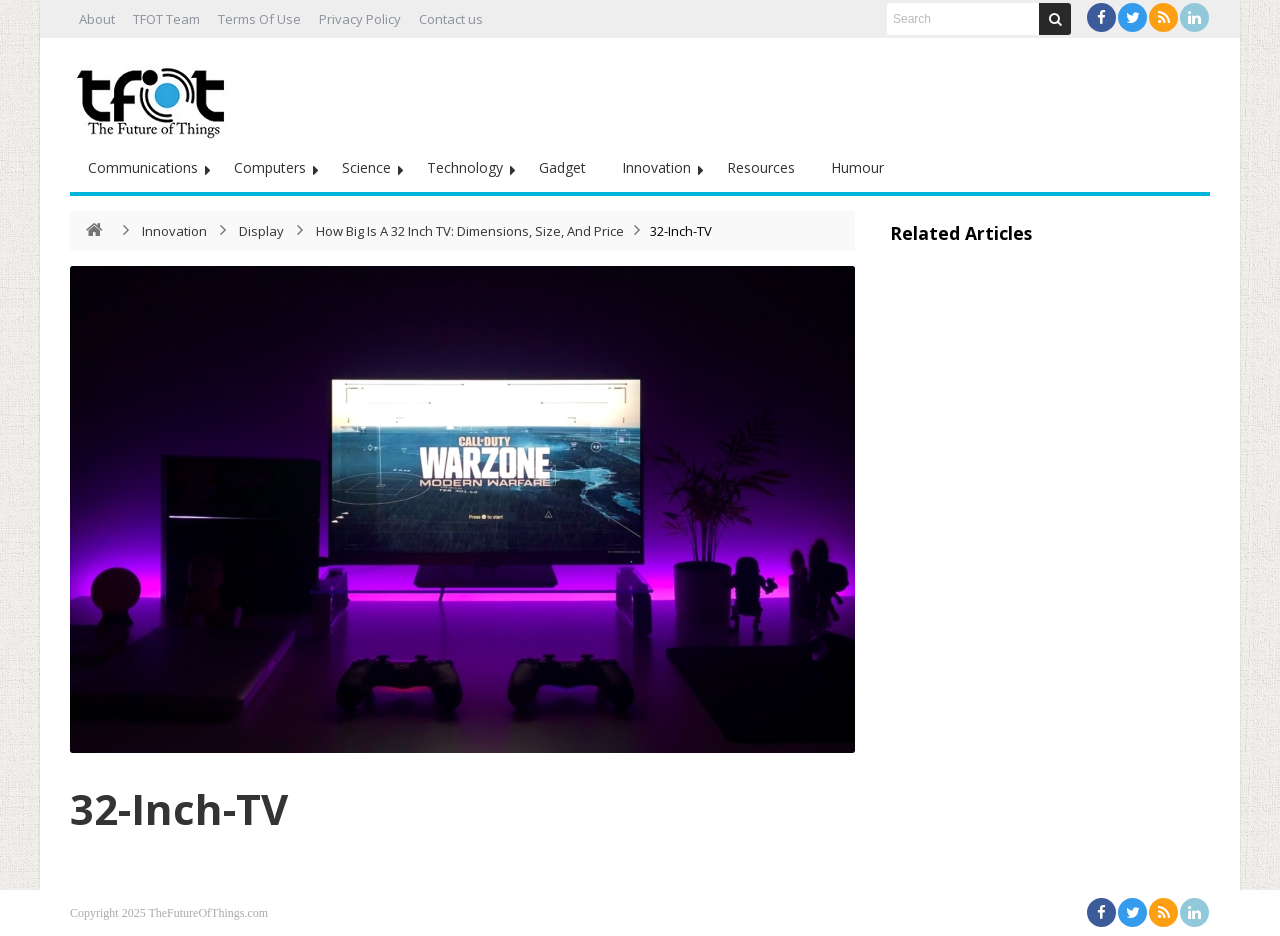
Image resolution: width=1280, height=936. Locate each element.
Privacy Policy (360, 19)
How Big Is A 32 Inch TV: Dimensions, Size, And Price (470, 231)
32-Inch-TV (179, 808)
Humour (857, 167)
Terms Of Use (259, 19)
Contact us (451, 19)
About (97, 19)
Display (261, 231)
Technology (465, 167)
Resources (761, 167)
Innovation (656, 167)
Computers (270, 167)
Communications (143, 167)
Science (366, 167)
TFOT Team (166, 19)
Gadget (562, 167)
